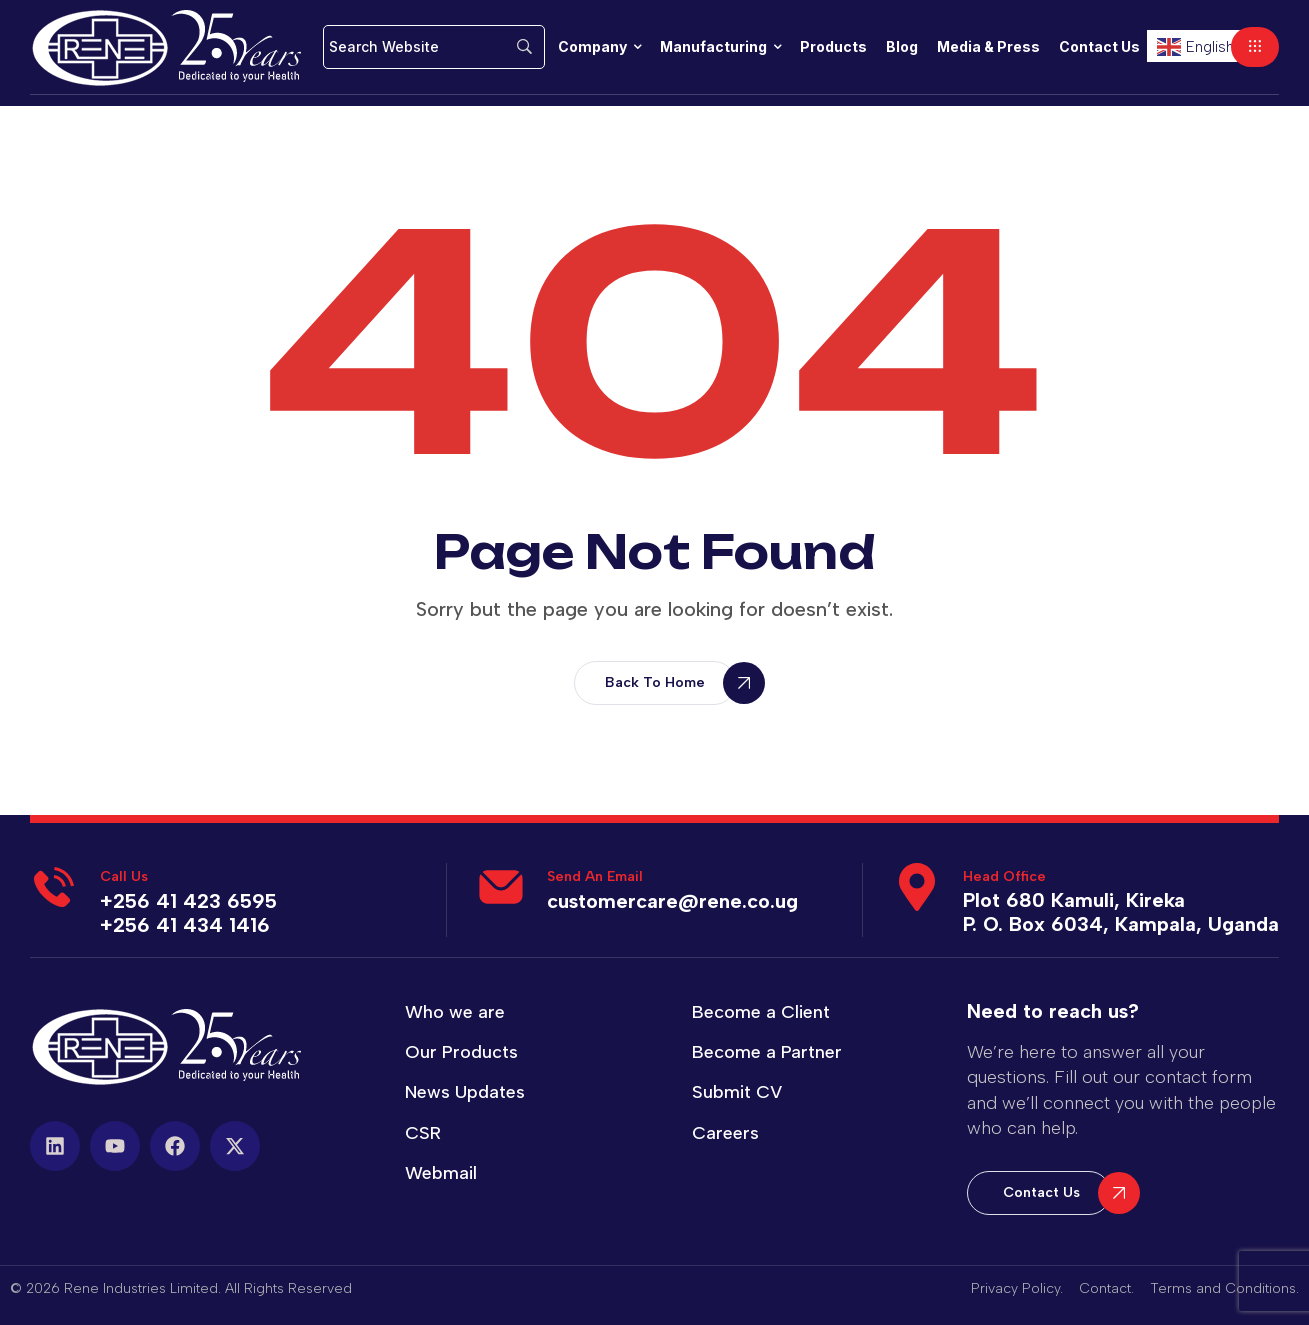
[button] (1255, 47)
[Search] (434, 47)
